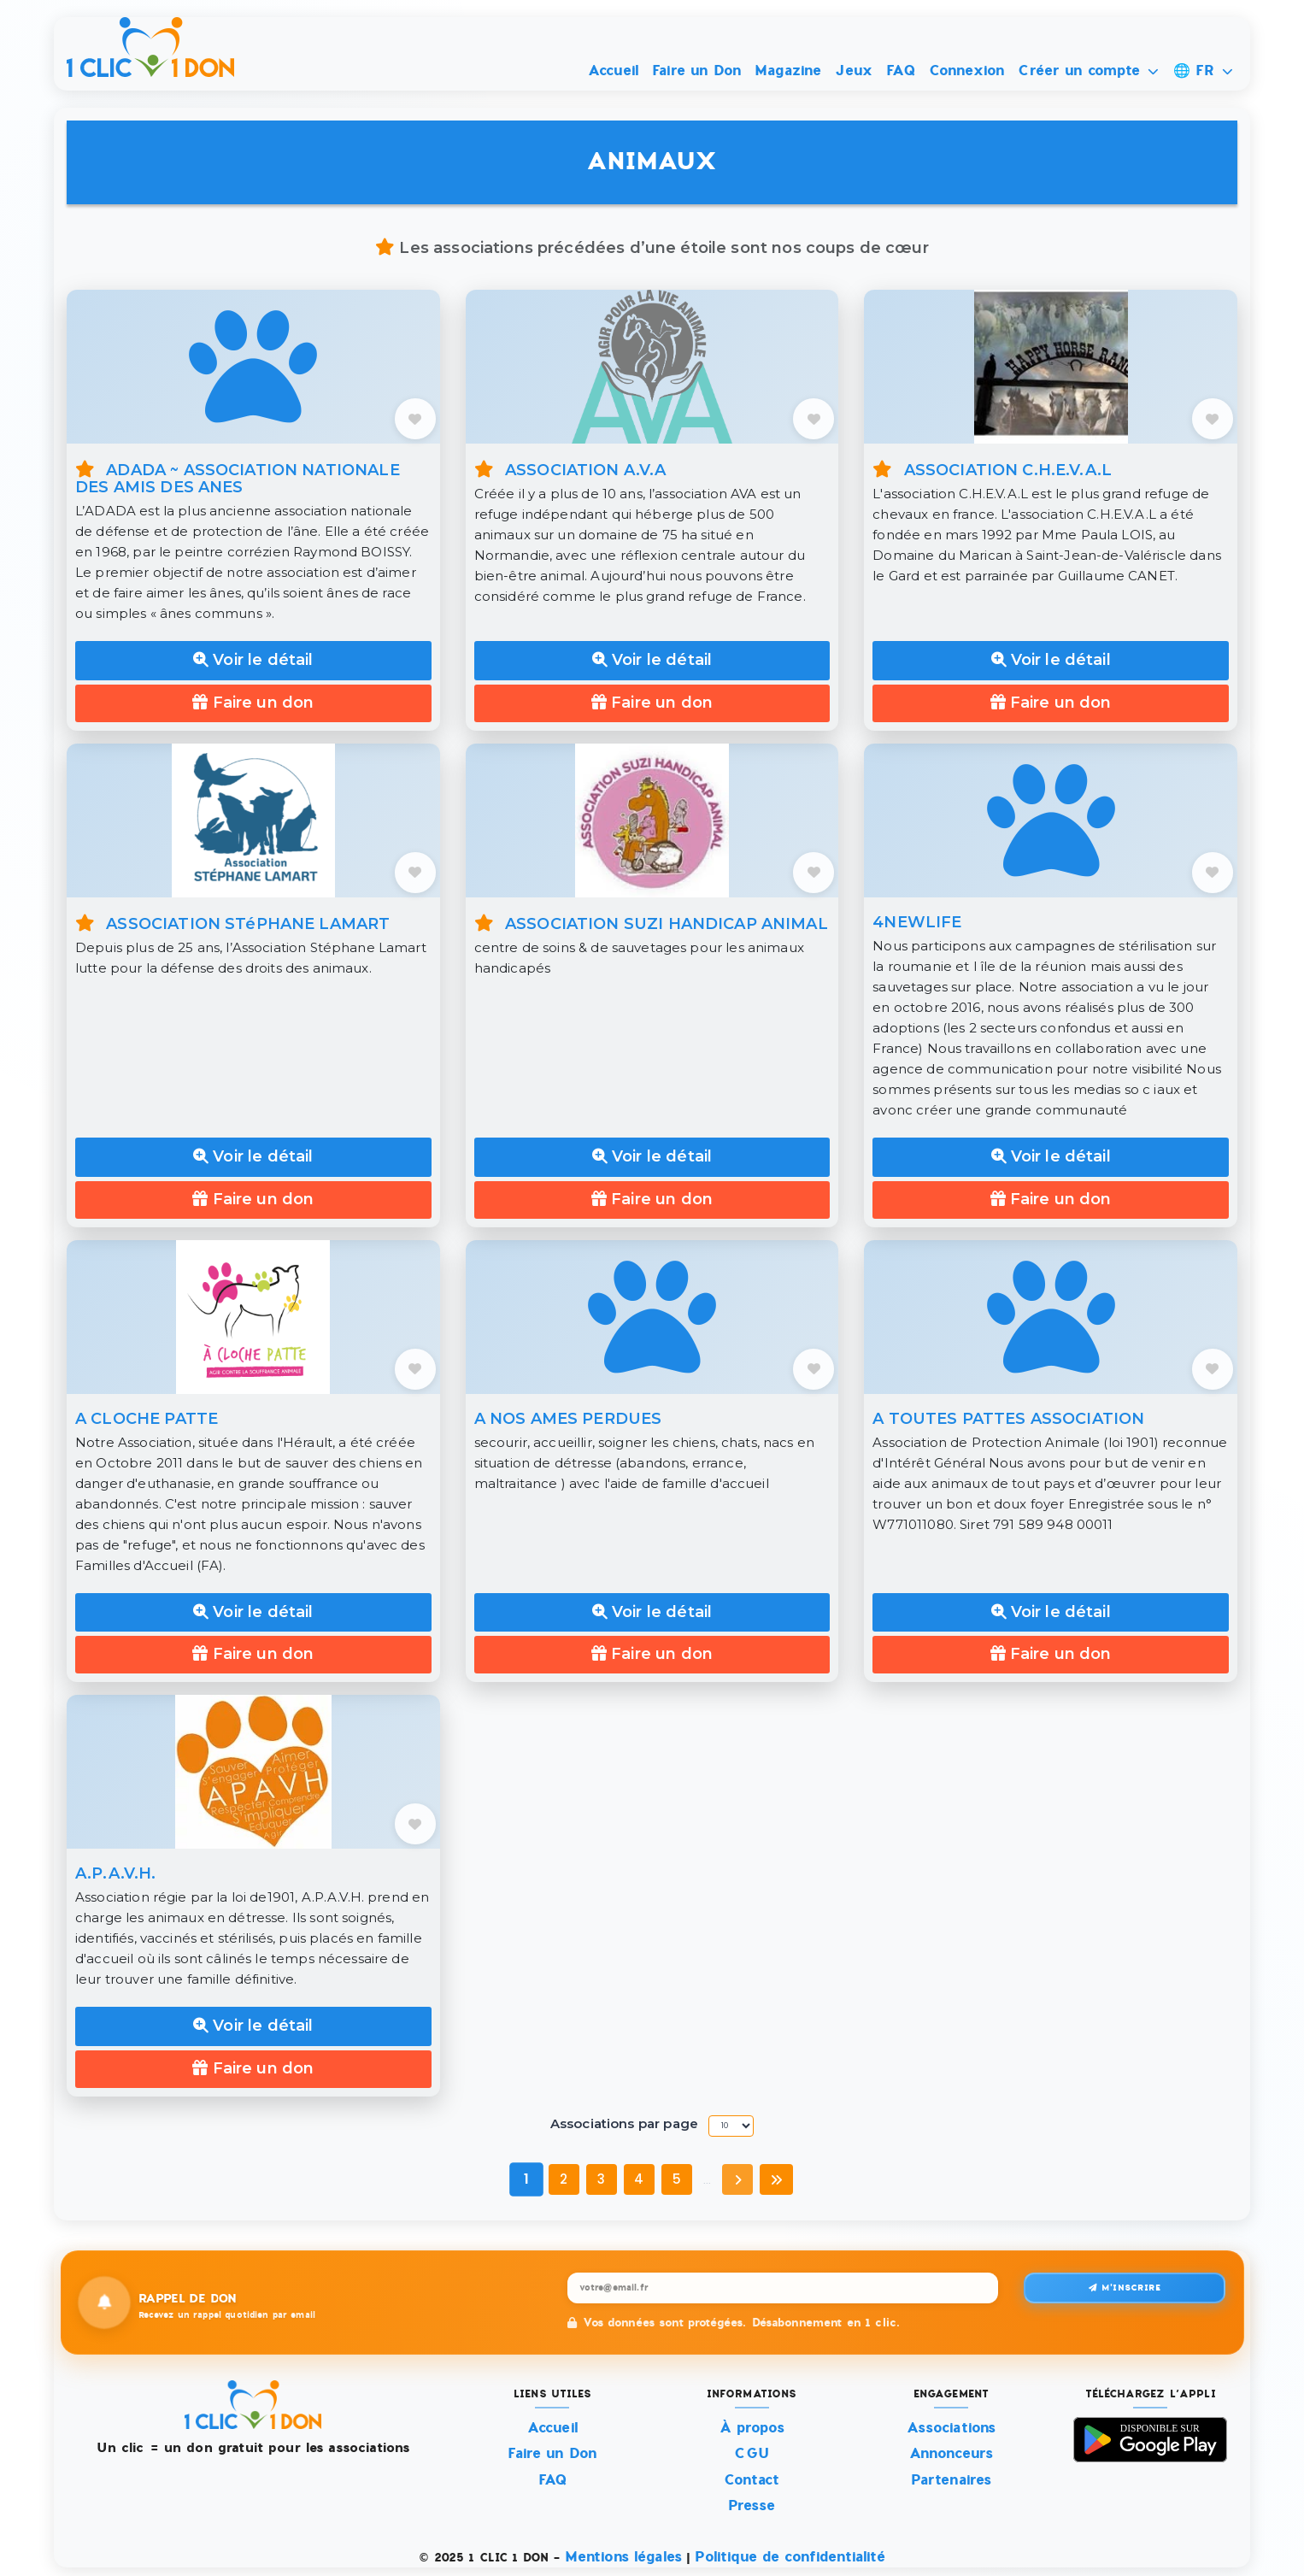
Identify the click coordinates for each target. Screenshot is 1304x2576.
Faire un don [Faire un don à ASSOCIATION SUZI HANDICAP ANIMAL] (652, 1199)
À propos (752, 2428)
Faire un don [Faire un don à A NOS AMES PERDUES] (652, 1653)
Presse (752, 2505)
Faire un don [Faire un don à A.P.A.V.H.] (253, 2068)
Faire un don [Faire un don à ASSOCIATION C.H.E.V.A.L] (1051, 702)
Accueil (613, 70)
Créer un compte (1088, 70)
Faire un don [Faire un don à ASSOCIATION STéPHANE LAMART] (253, 1199)
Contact (751, 2480)
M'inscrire (1125, 2287)
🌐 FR (1203, 70)
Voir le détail (253, 659)
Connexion (966, 70)
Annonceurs (951, 2453)
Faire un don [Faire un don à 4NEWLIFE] (1051, 1199)
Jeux (853, 70)
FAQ (900, 70)
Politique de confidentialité (789, 2557)
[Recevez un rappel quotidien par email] (782, 2288)
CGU (751, 2453)
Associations (951, 2428)
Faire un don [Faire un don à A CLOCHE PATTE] (253, 1653)
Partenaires (951, 2480)
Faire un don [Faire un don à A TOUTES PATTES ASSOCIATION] (1051, 1653)
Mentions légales (623, 2557)
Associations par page (624, 2123)
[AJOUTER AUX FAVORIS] (415, 418)
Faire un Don (696, 70)
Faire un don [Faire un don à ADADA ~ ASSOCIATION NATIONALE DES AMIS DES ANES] (253, 702)
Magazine (788, 70)
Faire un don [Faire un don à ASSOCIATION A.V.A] (652, 702)
